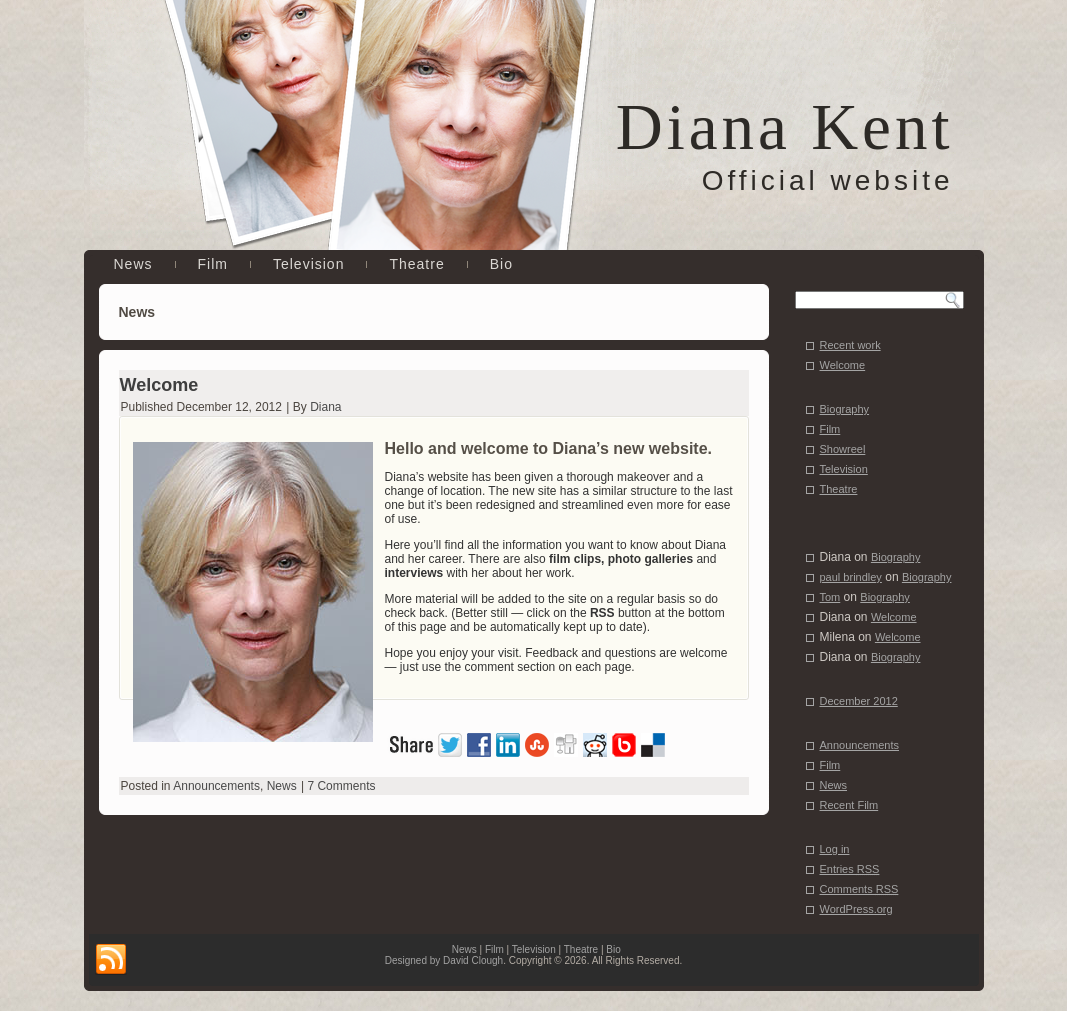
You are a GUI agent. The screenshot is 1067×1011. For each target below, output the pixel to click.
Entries (850, 869)
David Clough (473, 960)
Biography (845, 409)
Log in (835, 849)
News (133, 264)
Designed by (414, 960)
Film (213, 264)
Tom (830, 597)
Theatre (416, 264)
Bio (501, 264)
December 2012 (859, 701)
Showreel (843, 449)
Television (308, 264)
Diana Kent (785, 127)
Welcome (159, 385)
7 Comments (341, 786)
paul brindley (851, 577)
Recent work (850, 345)
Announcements (216, 786)
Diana (325, 407)
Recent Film (849, 805)
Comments (859, 889)
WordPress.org (856, 909)
